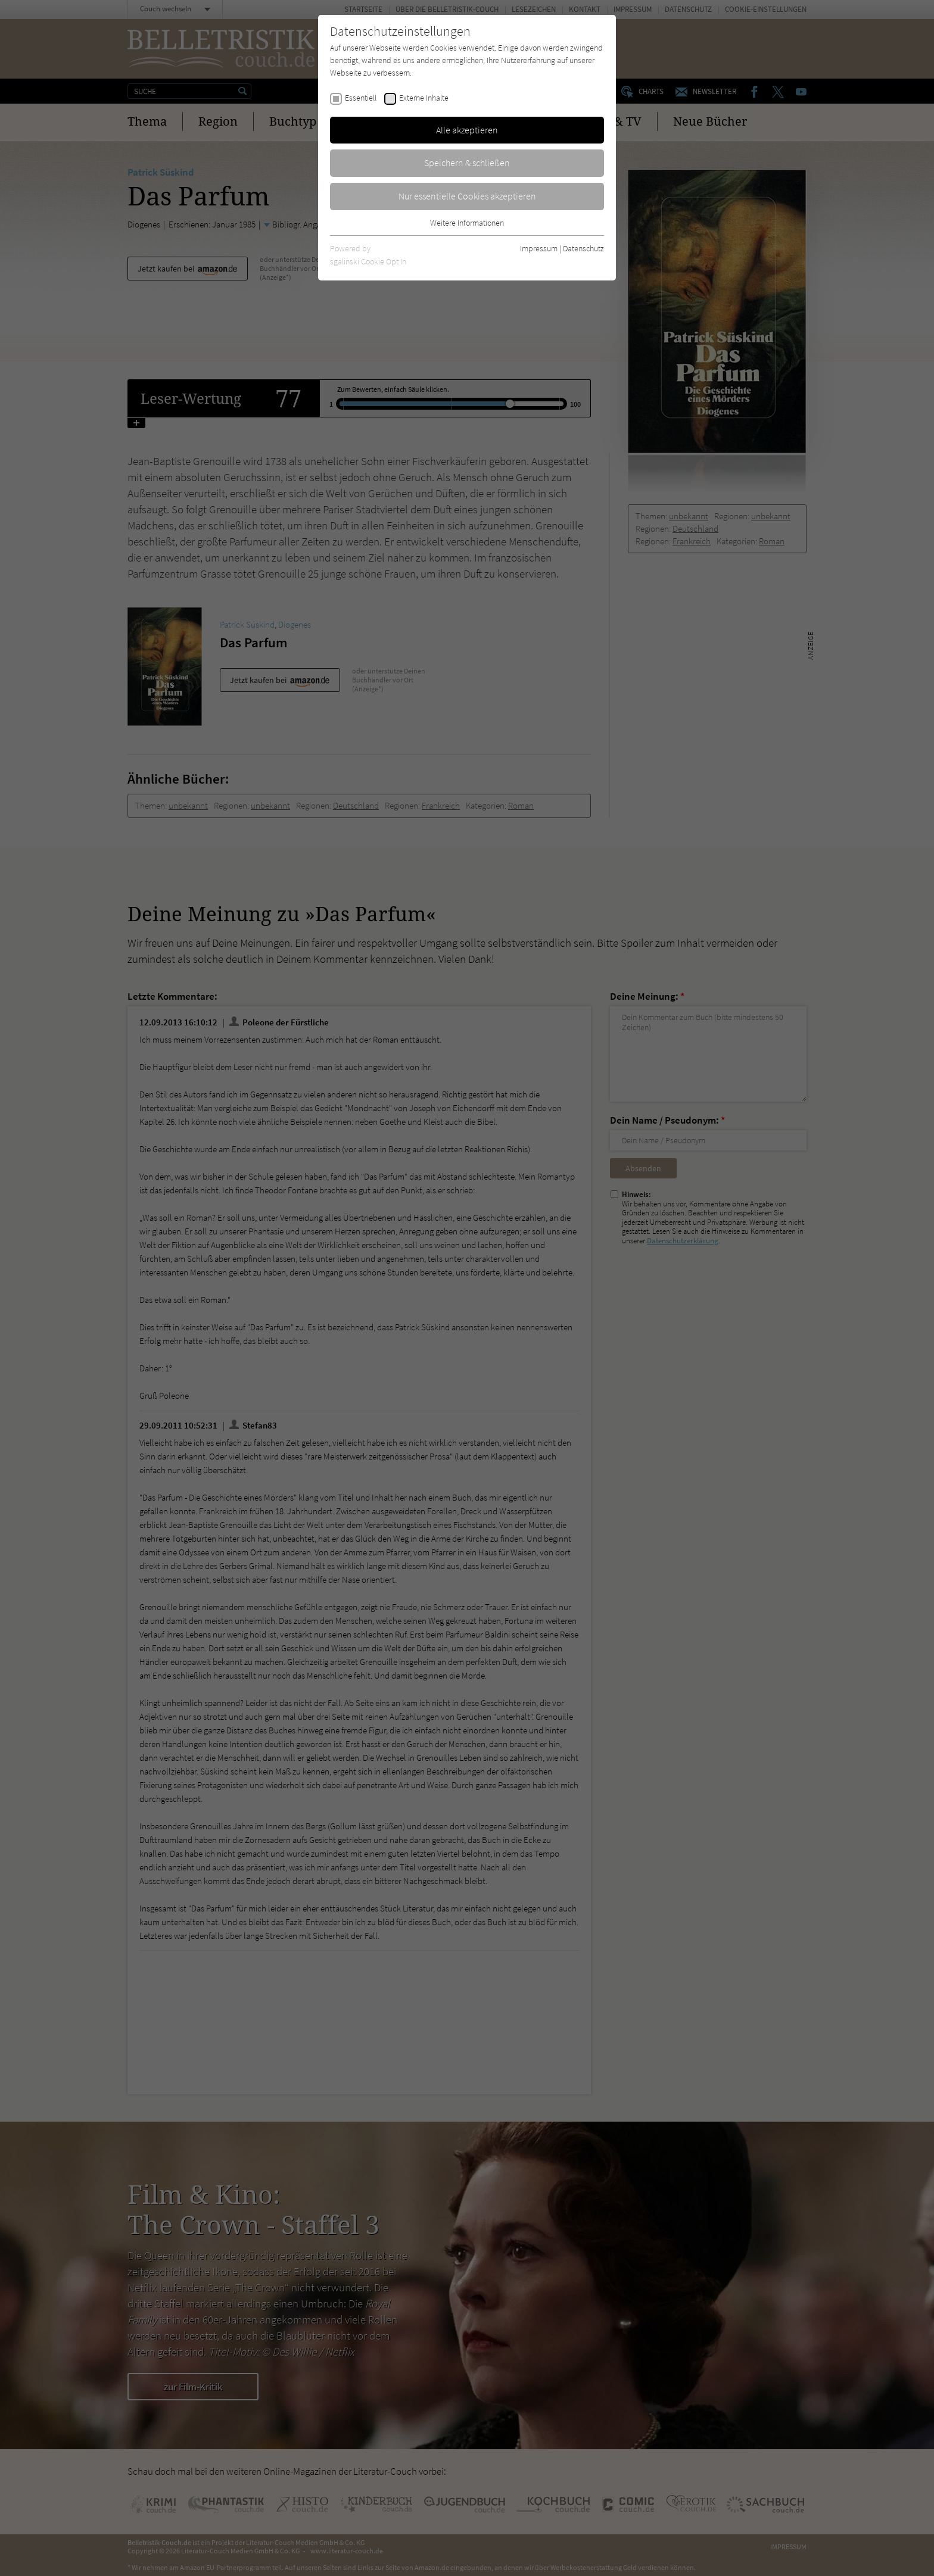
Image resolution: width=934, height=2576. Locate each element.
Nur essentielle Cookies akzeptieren (467, 196)
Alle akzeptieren (467, 130)
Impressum (539, 248)
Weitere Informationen (467, 222)
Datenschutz (583, 248)
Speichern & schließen (467, 163)
